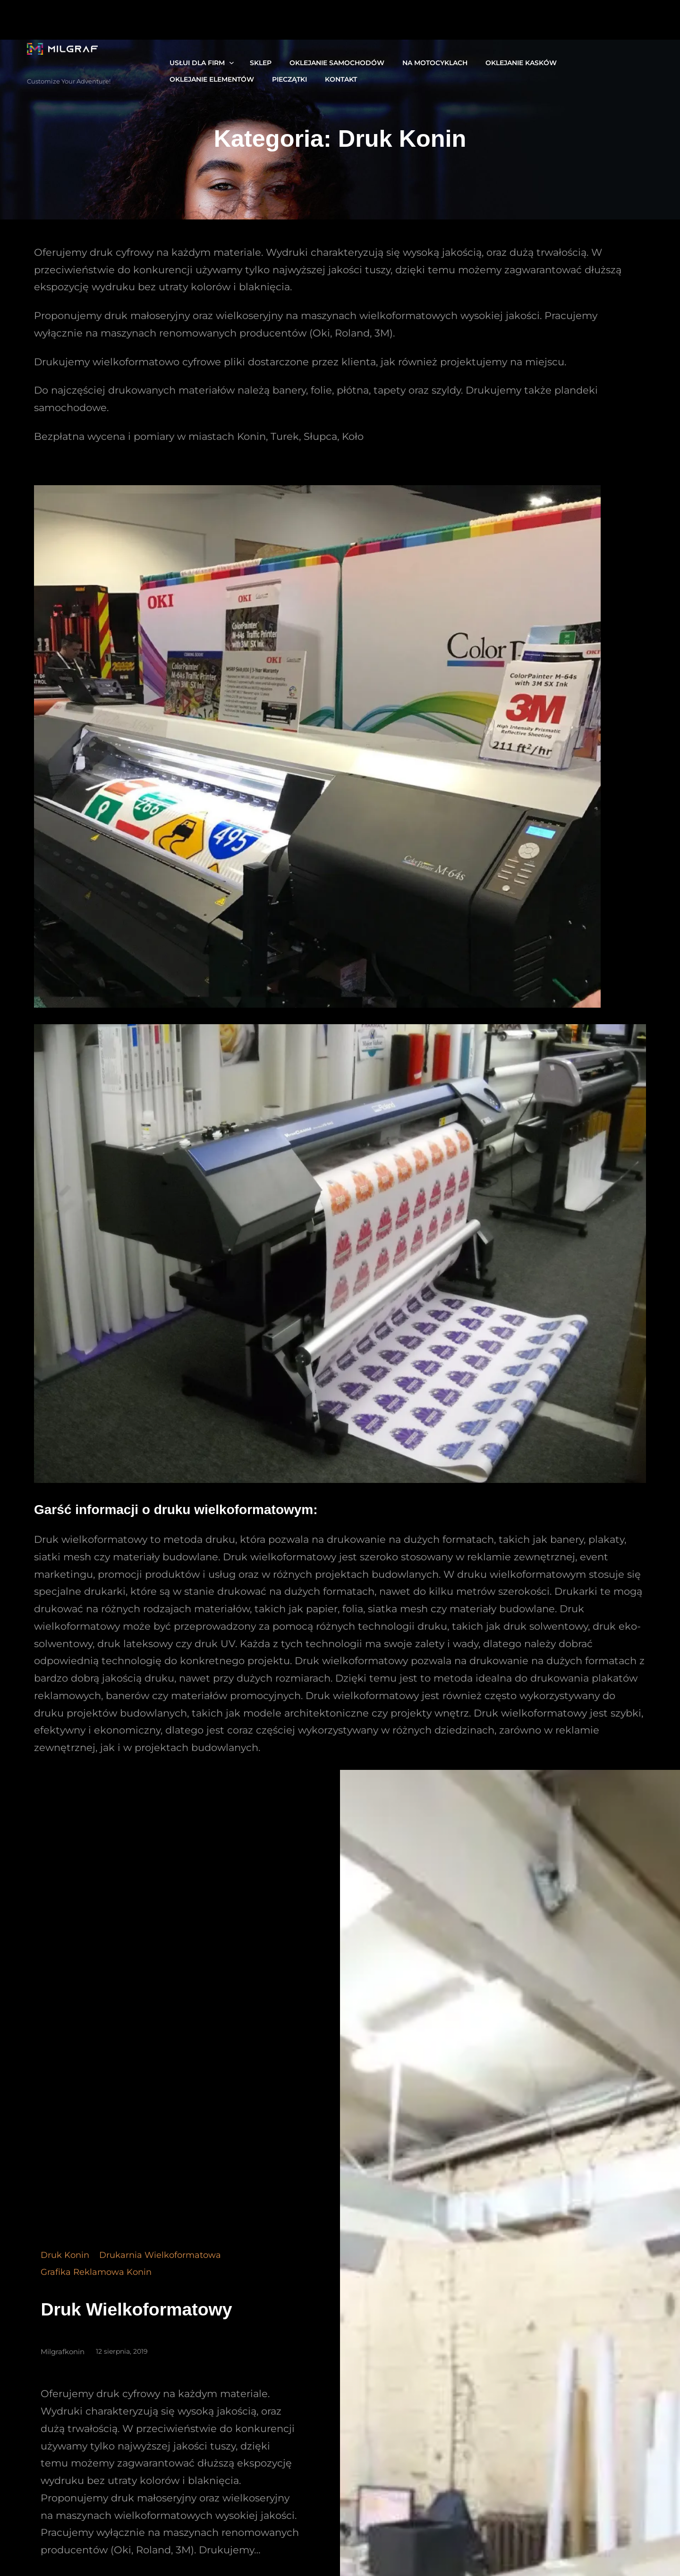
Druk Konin (65, 2264)
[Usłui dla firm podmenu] (227, 59)
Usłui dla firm (192, 60)
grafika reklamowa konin (96, 2281)
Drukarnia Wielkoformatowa (160, 2264)
